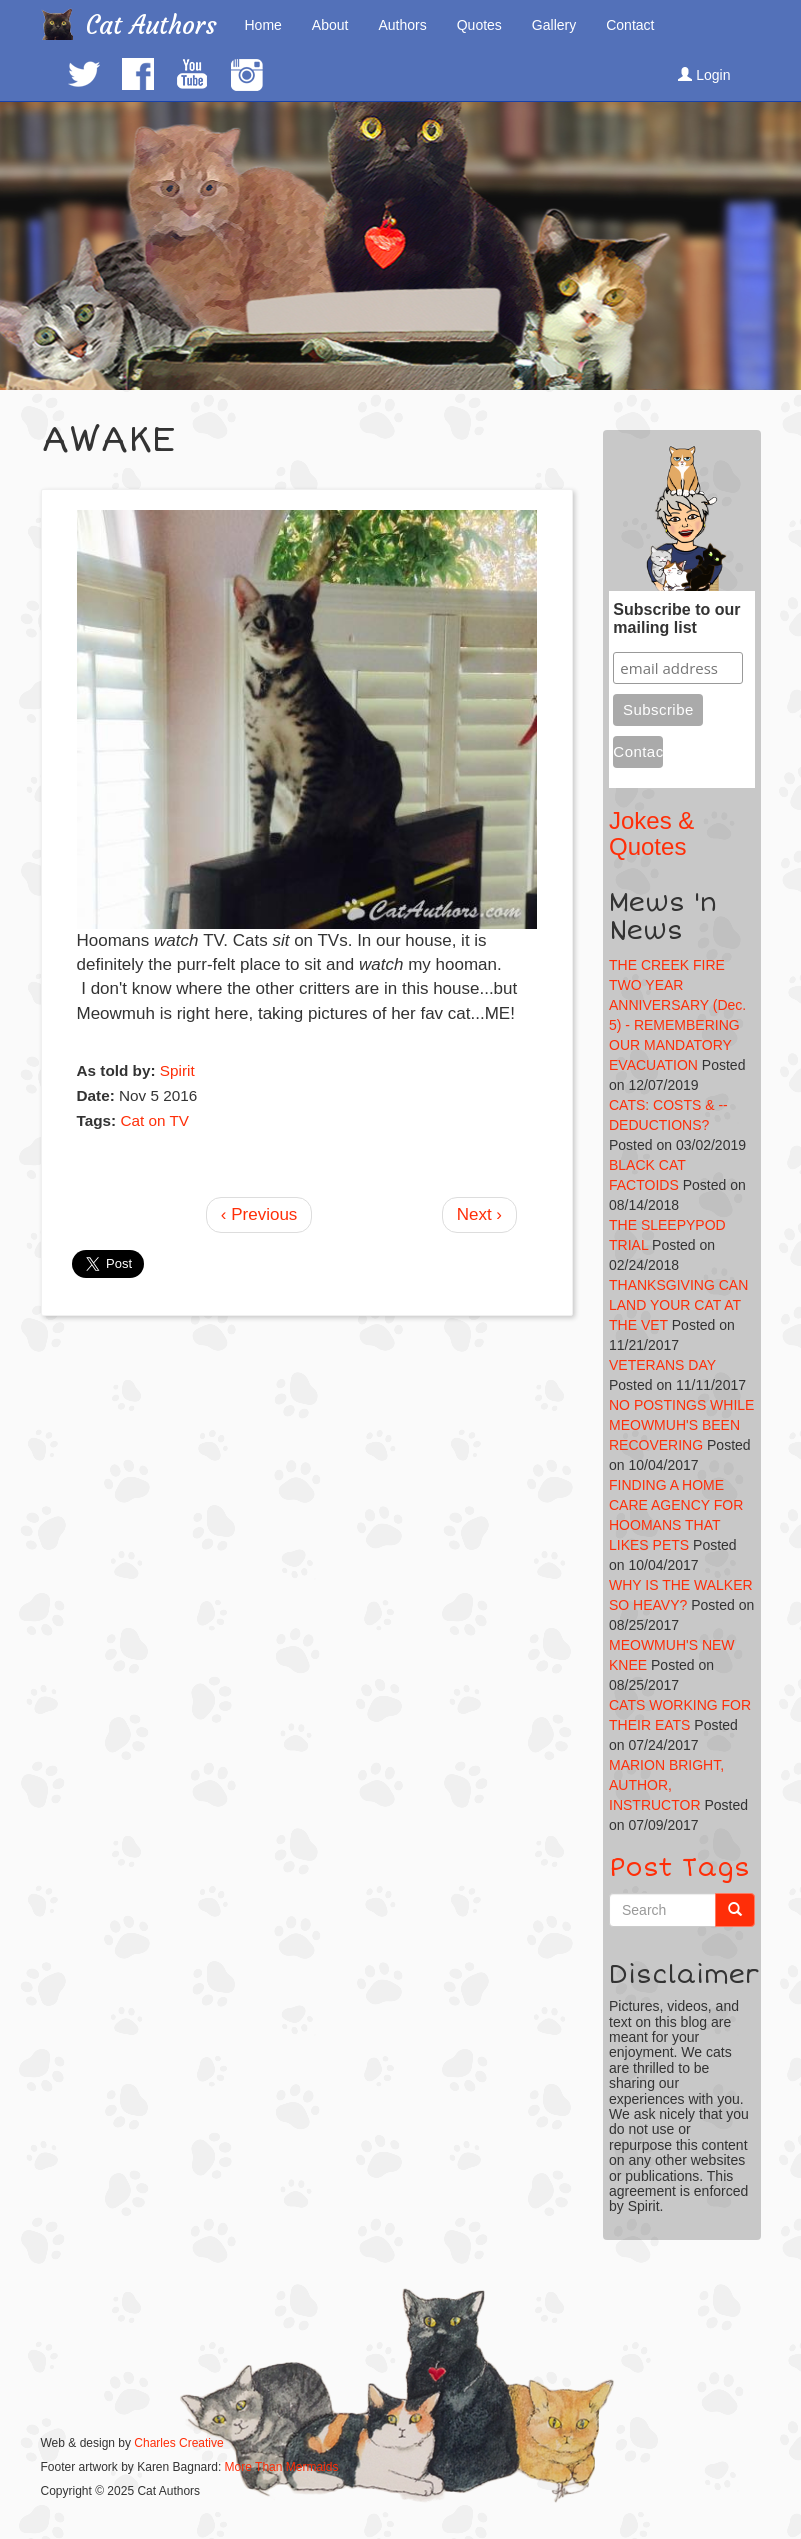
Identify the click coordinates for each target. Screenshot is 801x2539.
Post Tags (679, 1868)
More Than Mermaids (282, 2467)
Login (704, 75)
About (330, 25)
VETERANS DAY (662, 1365)
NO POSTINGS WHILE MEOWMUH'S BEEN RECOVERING (681, 1425)
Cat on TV (154, 1120)
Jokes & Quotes (651, 833)
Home (263, 25)
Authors (402, 25)
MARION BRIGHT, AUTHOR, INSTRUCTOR (666, 1785)
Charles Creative (178, 2443)
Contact (630, 25)
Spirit (177, 1070)
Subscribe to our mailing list (676, 618)
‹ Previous (259, 1214)
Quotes (479, 25)
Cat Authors (151, 25)
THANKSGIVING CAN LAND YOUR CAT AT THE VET (678, 1305)
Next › (479, 1214)
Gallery (554, 25)
